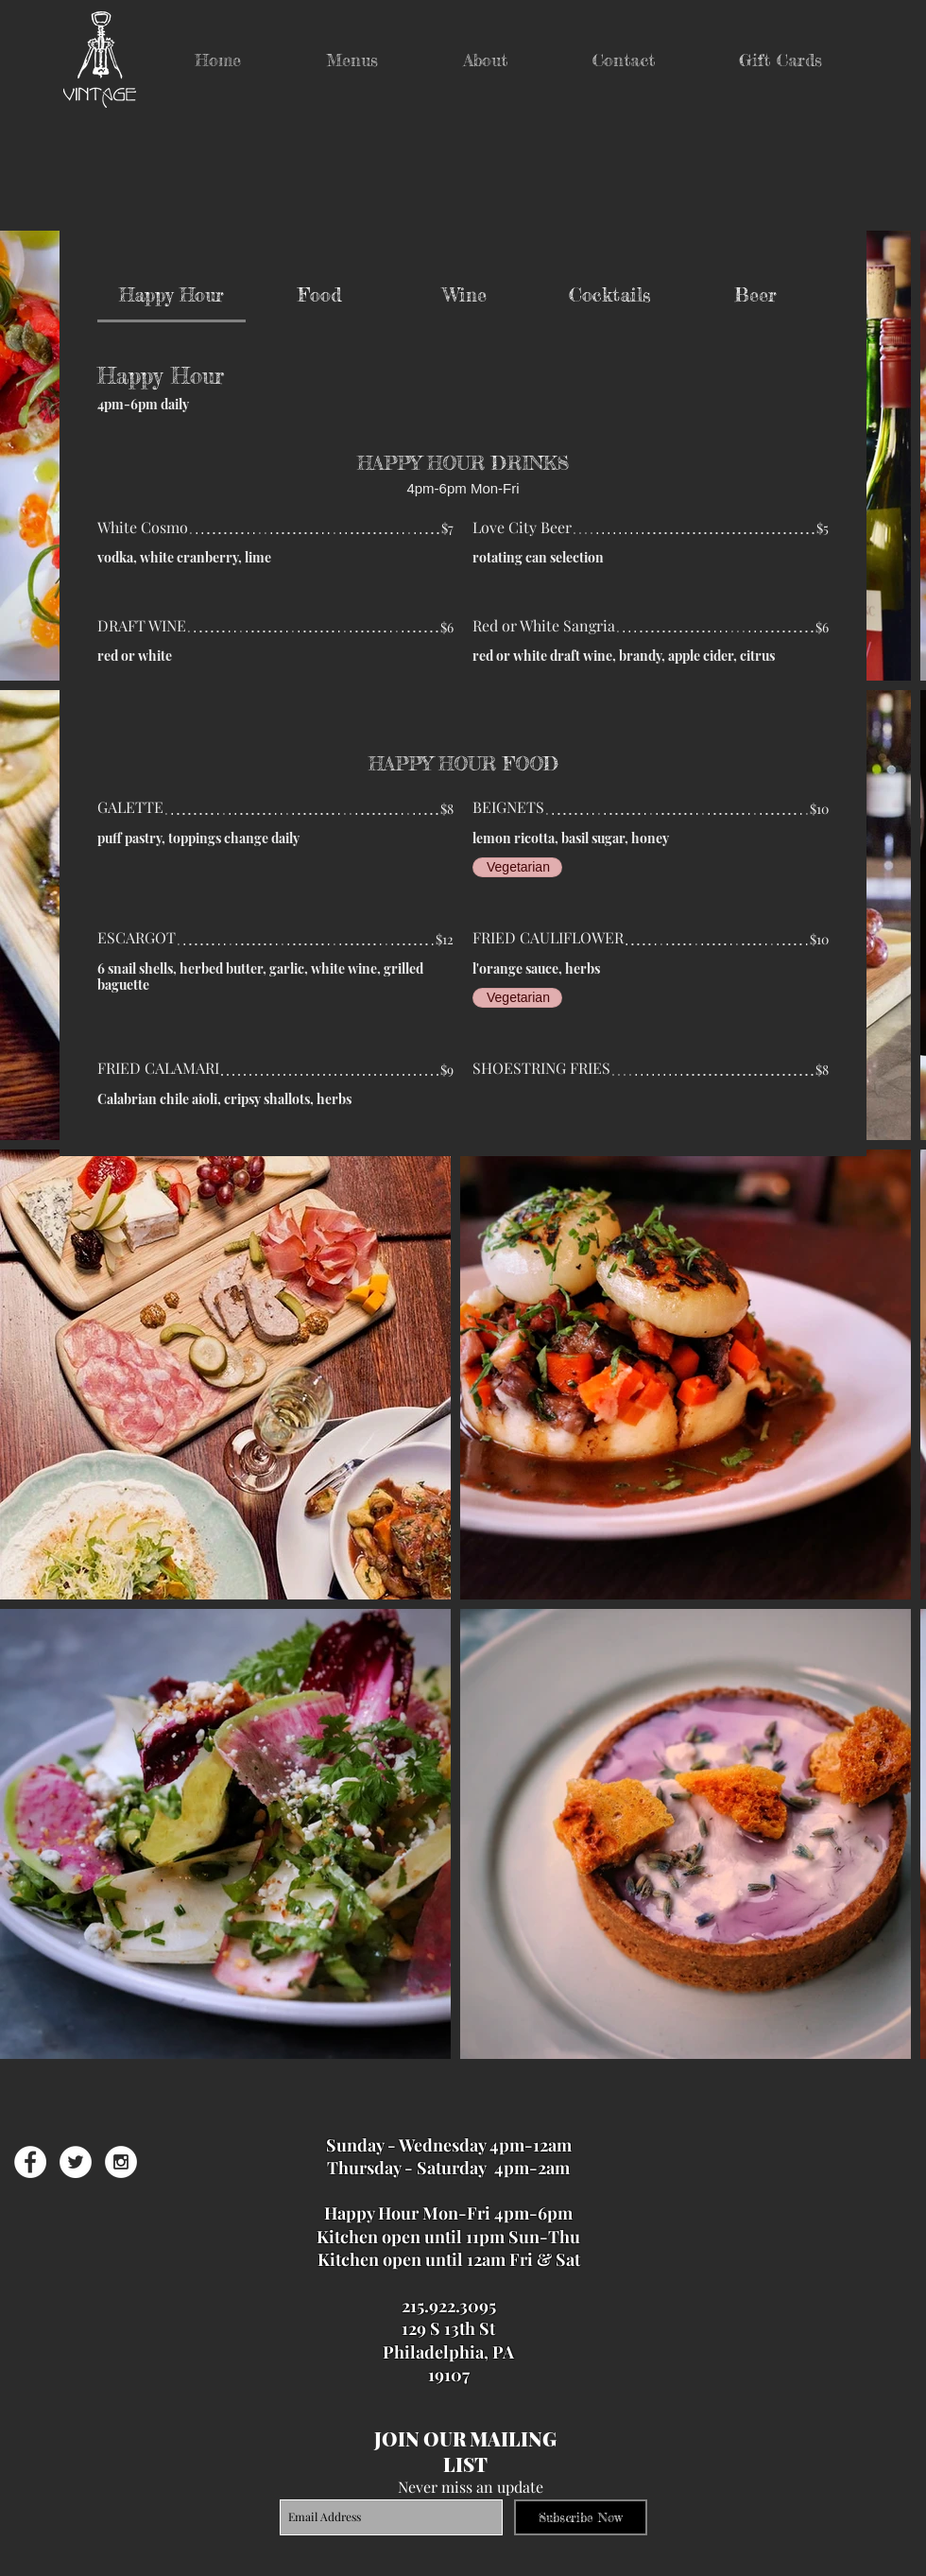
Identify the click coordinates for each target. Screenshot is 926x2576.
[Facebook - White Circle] (30, 2162)
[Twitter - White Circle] (76, 2162)
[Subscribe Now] (580, 2517)
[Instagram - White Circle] (121, 2162)
